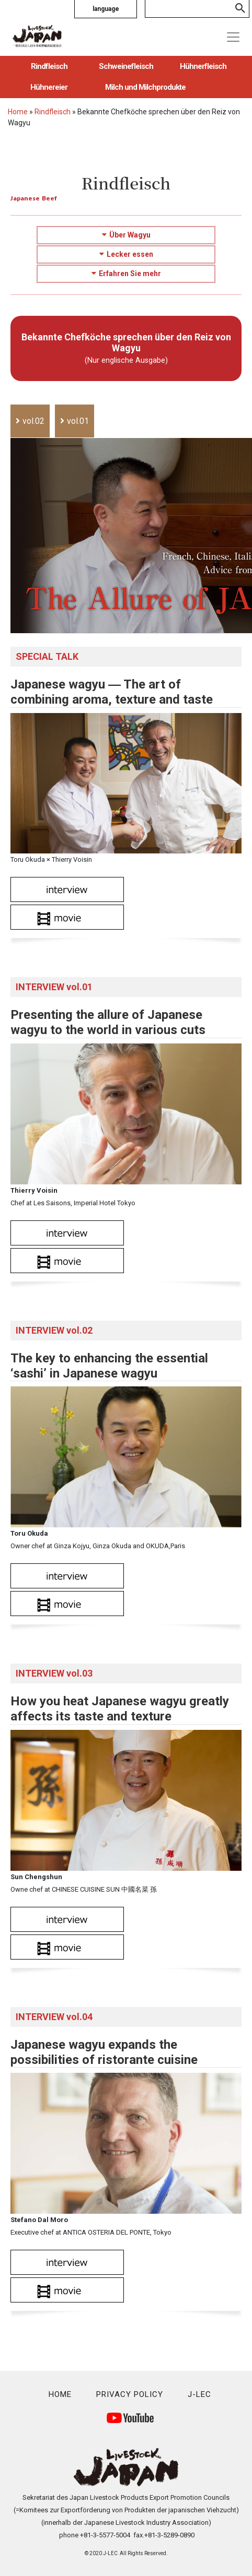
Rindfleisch (49, 66)
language (106, 9)
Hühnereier (48, 87)
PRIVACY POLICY (129, 2394)
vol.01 (78, 421)
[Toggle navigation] (233, 37)
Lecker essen (126, 254)
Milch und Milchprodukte (145, 87)
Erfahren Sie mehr (126, 273)
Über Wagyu (126, 235)
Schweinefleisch (126, 66)
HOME (60, 2394)
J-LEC (199, 2394)
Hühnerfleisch (203, 66)
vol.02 (33, 421)
